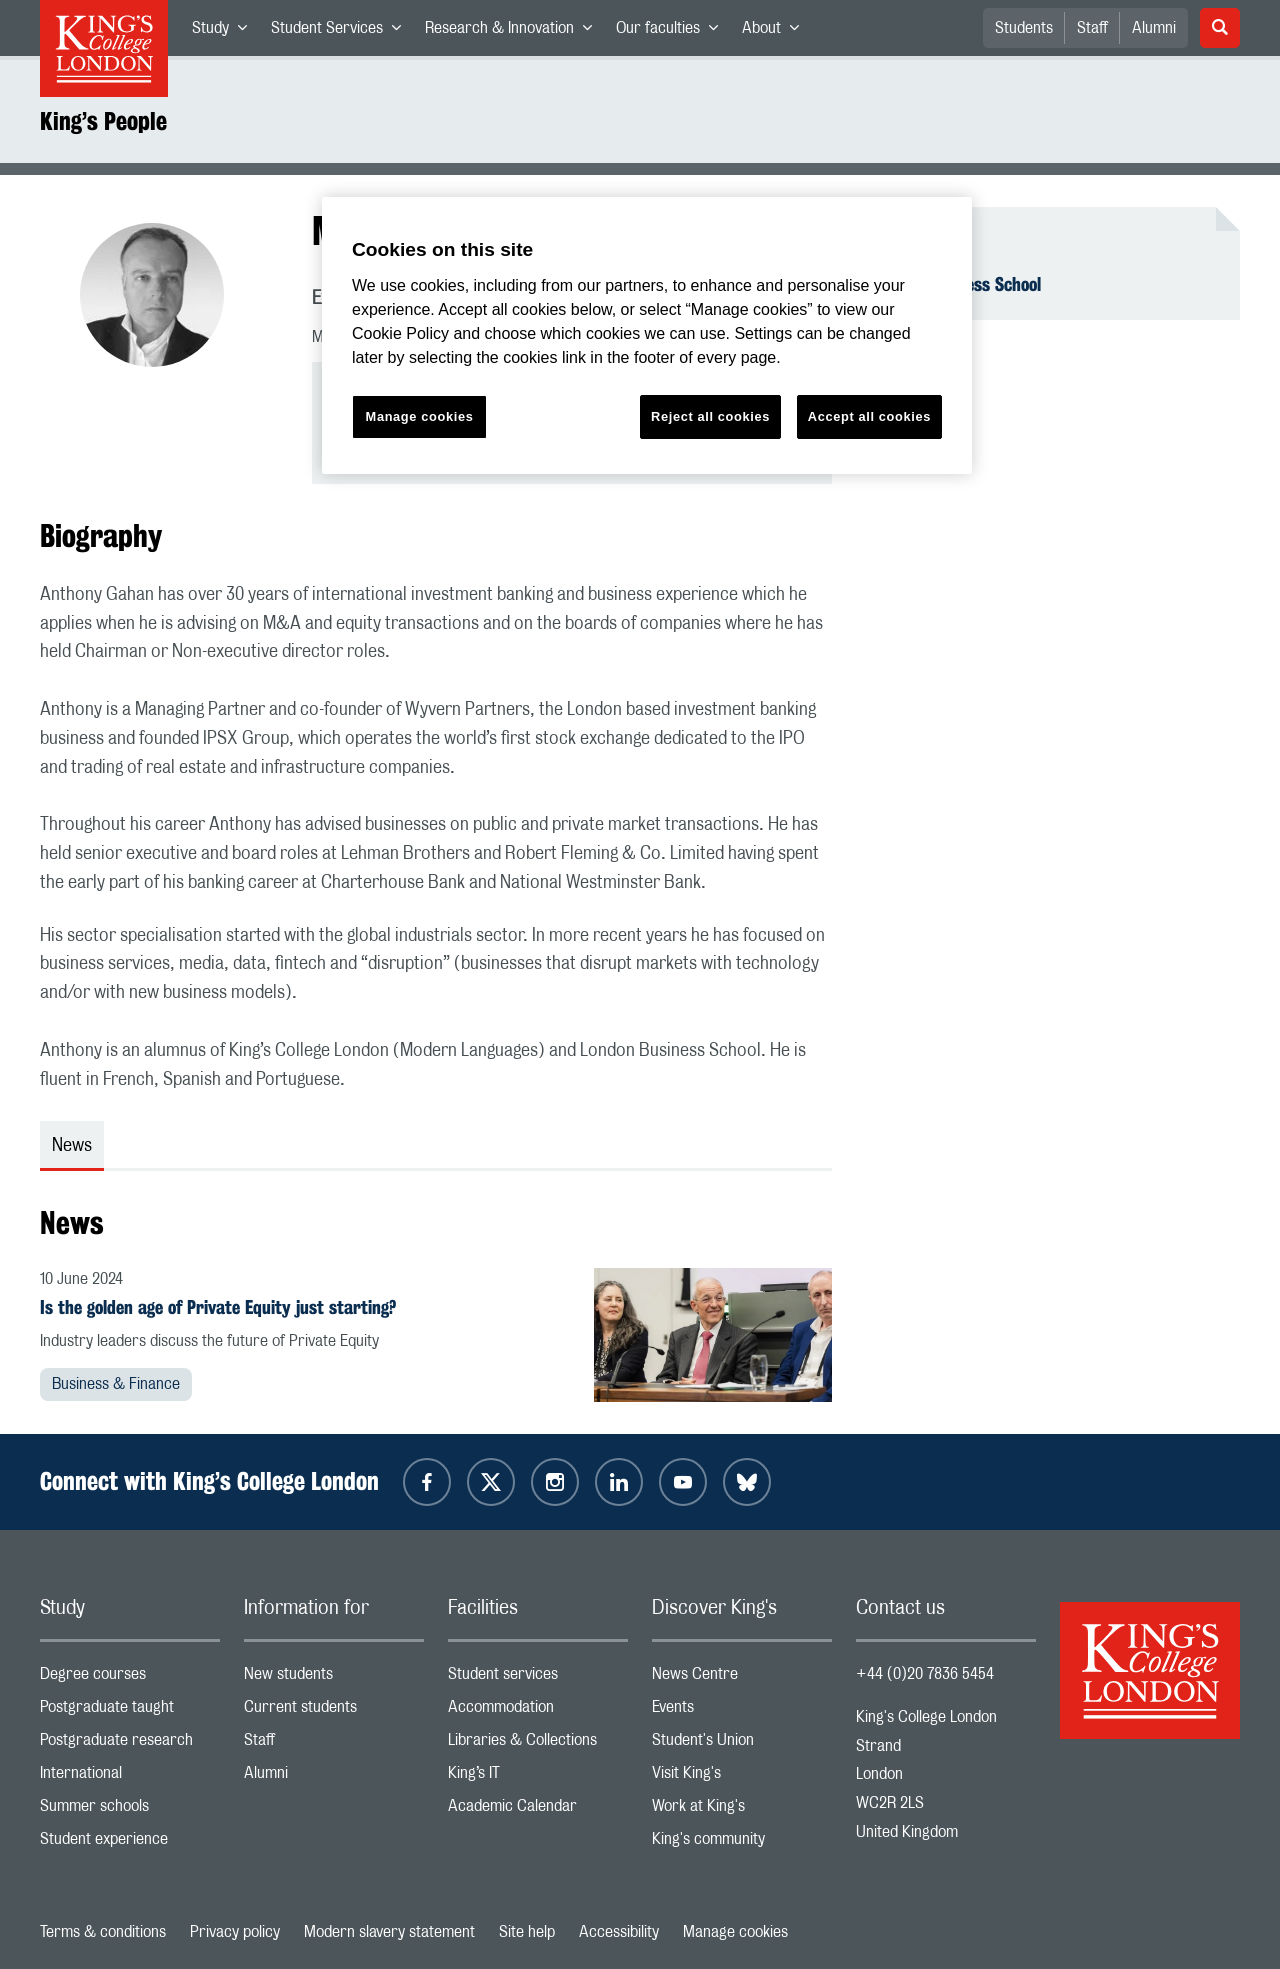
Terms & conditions (103, 1932)
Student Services (342, 32)
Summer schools (130, 1810)
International (130, 1777)
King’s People (103, 121)
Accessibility (619, 1932)
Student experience (130, 1843)
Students (1024, 28)
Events (742, 1711)
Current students (334, 1711)
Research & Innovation (514, 32)
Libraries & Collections (538, 1744)
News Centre (742, 1678)
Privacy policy (235, 1932)
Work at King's (742, 1810)
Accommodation (538, 1711)
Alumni (1154, 28)
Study (225, 32)
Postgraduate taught (130, 1711)
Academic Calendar (538, 1810)
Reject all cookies (710, 416)
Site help (527, 1932)
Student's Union (742, 1744)
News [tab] (72, 1146)
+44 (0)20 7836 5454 (925, 1674)
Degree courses (130, 1678)
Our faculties (673, 32)
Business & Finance (116, 1384)
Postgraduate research (130, 1744)
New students (334, 1678)
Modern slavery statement (389, 1932)
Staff (1092, 28)
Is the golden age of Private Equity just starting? (218, 1307)
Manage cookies (735, 1932)
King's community (742, 1843)
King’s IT (538, 1777)
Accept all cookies (869, 416)
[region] (647, 335)
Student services (538, 1678)
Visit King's (742, 1777)
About (776, 32)
